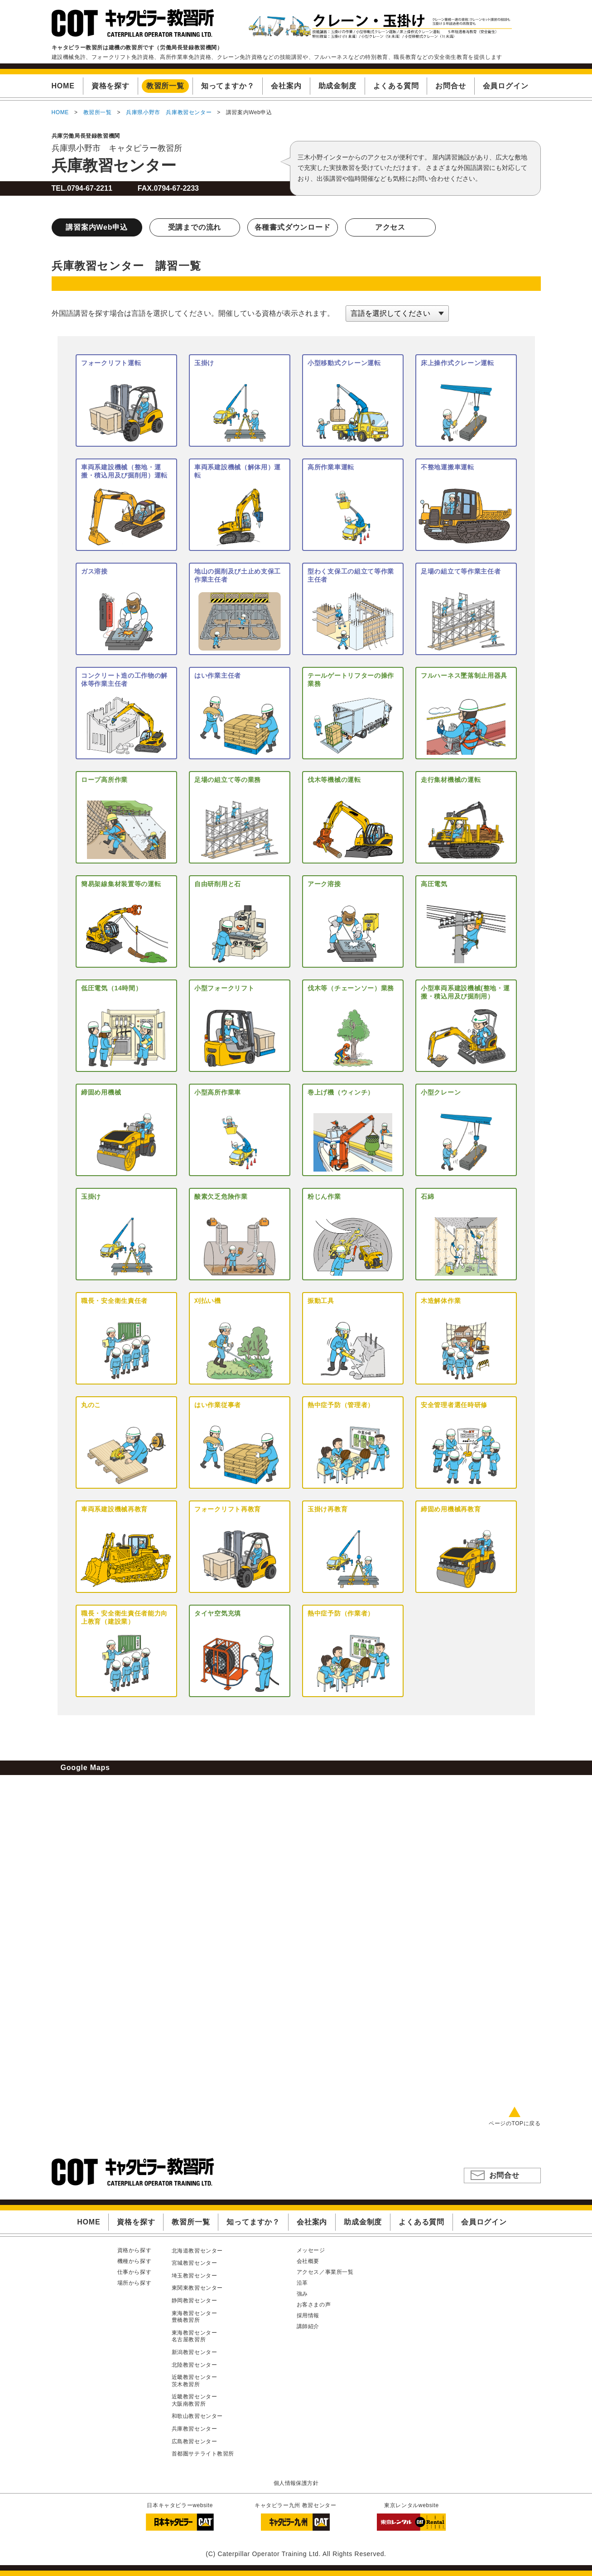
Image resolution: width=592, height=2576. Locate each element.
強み (302, 2294)
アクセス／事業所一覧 (325, 2272)
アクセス (390, 227)
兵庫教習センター (114, 165)
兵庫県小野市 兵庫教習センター (169, 112)
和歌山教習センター (197, 2416)
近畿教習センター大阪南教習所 (194, 2400)
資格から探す (134, 2250)
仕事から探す (134, 2272)
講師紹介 (308, 2326)
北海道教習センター (197, 2251)
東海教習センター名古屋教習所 (194, 2336)
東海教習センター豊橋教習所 (194, 2317)
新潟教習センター (194, 2352)
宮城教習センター (194, 2263)
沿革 (302, 2283)
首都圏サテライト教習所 (203, 2454)
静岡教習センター (194, 2300)
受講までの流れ (194, 227)
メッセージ (311, 2250)
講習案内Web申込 (97, 227)
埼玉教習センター (194, 2275)
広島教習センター (194, 2441)
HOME (60, 112)
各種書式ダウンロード (293, 227)
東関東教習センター (197, 2288)
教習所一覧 (97, 112)
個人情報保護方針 (296, 2483)
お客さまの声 (314, 2304)
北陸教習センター (194, 2365)
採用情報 (308, 2315)
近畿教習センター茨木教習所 (194, 2381)
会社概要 (308, 2261)
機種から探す (134, 2261)
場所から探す (134, 2283)
